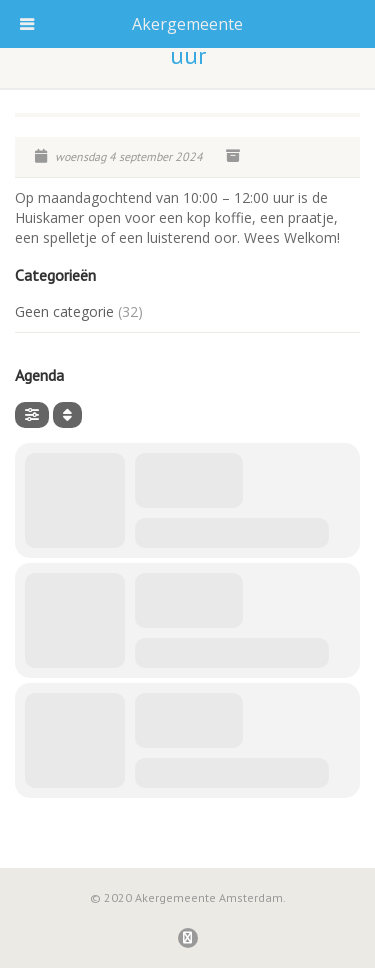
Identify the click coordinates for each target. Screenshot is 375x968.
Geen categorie (64, 311)
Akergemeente (187, 24)
